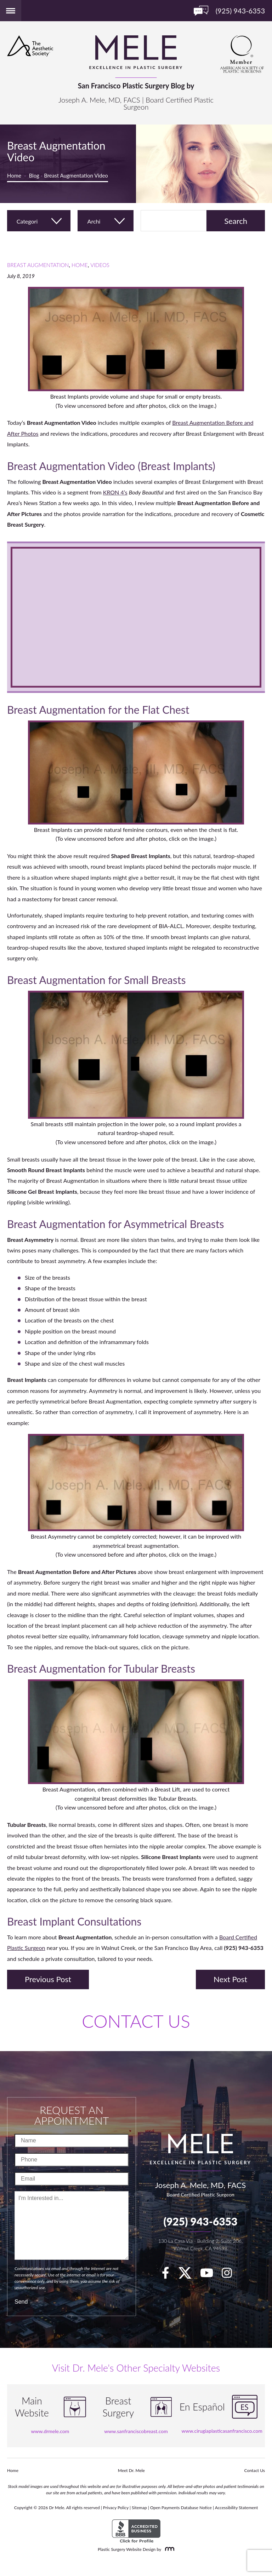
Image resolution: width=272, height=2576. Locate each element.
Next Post (230, 1979)
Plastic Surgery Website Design (126, 2549)
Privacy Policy (116, 2507)
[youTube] (210, 2275)
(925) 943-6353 (200, 2221)
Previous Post (48, 1979)
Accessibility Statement (236, 2507)
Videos (99, 265)
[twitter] (188, 2275)
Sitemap (139, 2507)
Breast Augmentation (38, 265)
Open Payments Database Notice (181, 2507)
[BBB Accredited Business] (136, 2531)
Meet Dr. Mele (131, 2470)
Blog (34, 175)
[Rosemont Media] (168, 2549)
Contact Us (254, 2470)
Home (14, 175)
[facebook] (169, 2275)
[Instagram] (230, 2275)
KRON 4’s (115, 492)
